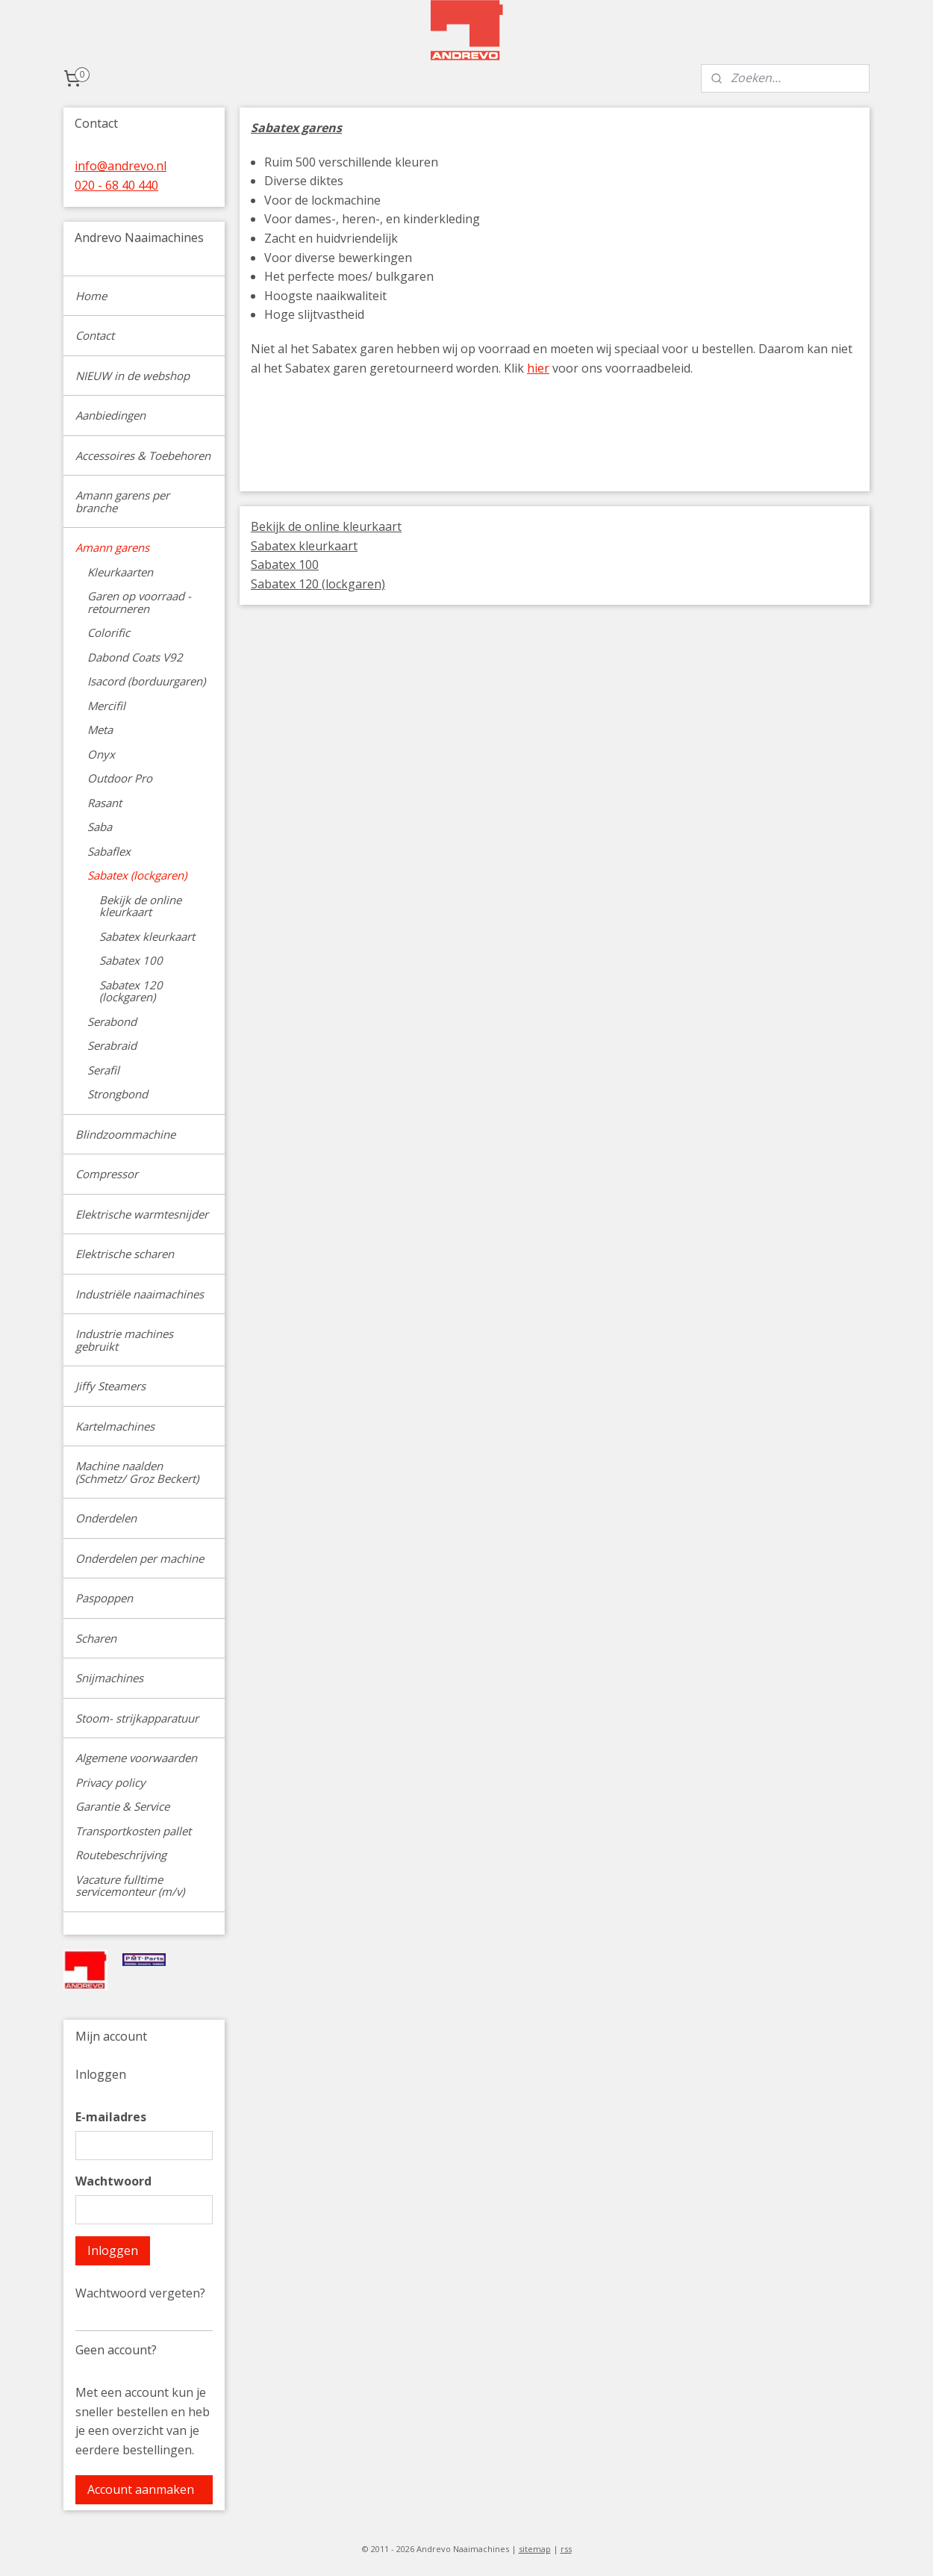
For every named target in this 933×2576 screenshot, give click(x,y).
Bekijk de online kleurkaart (326, 526)
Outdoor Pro (119, 778)
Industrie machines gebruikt (124, 1340)
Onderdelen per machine (139, 1558)
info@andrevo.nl (120, 166)
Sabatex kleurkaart (304, 546)
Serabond (112, 1021)
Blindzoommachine (125, 1134)
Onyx (101, 754)
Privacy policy (110, 1782)
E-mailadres (110, 2117)
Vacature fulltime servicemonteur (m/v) (129, 1886)
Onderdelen (106, 1518)
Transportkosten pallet (133, 1830)
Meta (100, 729)
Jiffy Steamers (110, 1385)
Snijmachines (109, 1677)
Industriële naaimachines (139, 1294)
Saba (99, 826)
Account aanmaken (140, 2489)
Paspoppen (104, 1597)
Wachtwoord (113, 2181)
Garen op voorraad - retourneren (139, 602)
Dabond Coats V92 (135, 657)
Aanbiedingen (110, 415)
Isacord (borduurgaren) (146, 680)
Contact (94, 335)
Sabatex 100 (285, 564)
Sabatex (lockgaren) (137, 875)
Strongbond (117, 1093)
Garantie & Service (122, 1806)
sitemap (535, 2548)
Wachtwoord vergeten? (140, 2293)
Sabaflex (109, 851)
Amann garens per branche (122, 501)
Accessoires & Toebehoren (142, 455)
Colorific (108, 632)
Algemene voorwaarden (136, 1757)
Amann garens (112, 547)
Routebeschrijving (120, 1854)
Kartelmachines (115, 1426)
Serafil (103, 1070)
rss (566, 2548)
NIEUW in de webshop (132, 375)
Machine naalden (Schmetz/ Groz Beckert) (137, 1472)
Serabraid (112, 1045)
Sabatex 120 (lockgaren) (318, 584)
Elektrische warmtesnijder (141, 1214)
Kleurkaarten (120, 571)
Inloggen (112, 2250)
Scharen (95, 1638)
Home (91, 295)
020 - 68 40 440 (116, 185)
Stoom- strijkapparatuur (137, 1718)
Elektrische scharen (124, 1253)
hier (538, 368)
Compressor (106, 1173)
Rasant (104, 802)
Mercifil (106, 705)
